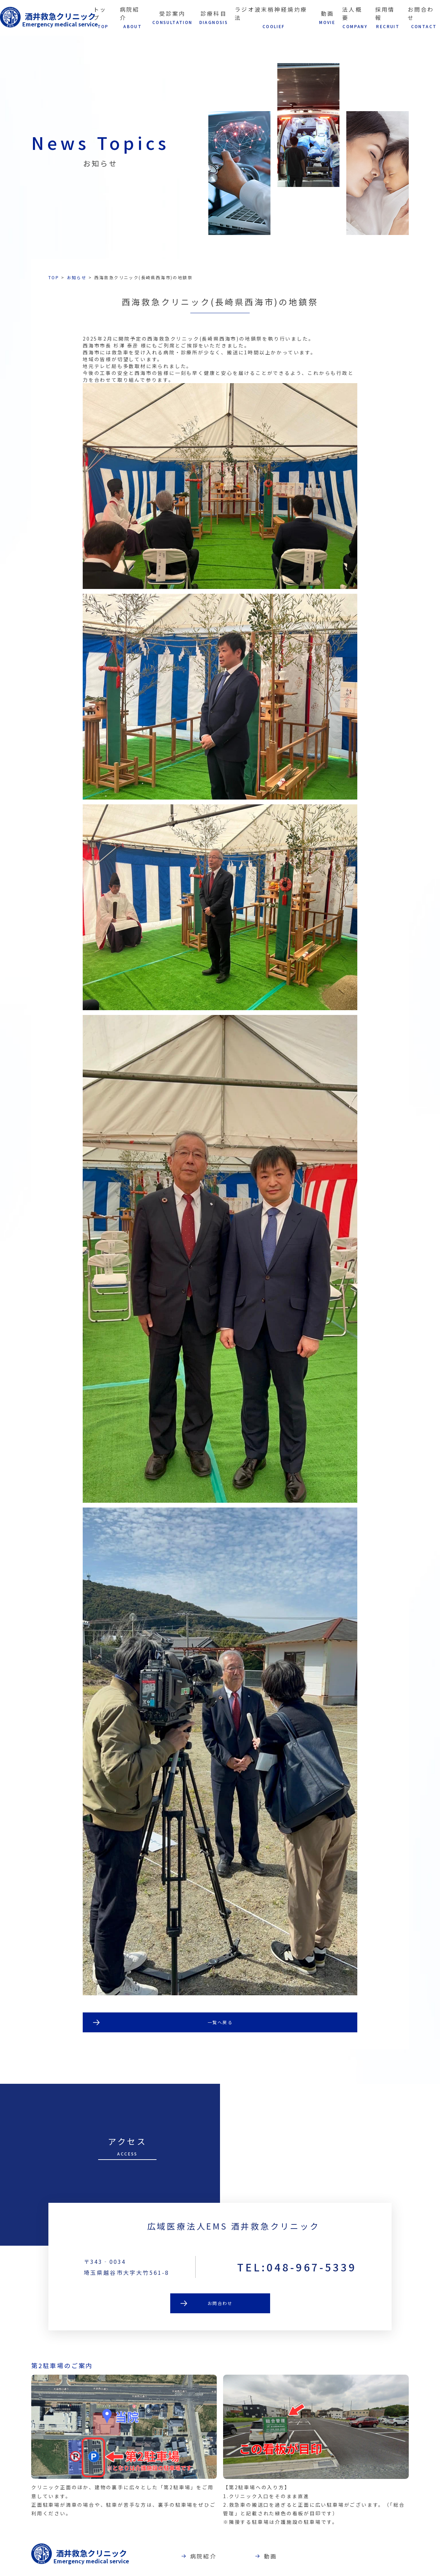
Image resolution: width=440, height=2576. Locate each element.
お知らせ (77, 277)
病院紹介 (230, 2557)
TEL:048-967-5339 (297, 2294)
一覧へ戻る (220, 2022)
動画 (297, 2557)
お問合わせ (220, 2331)
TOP (53, 277)
